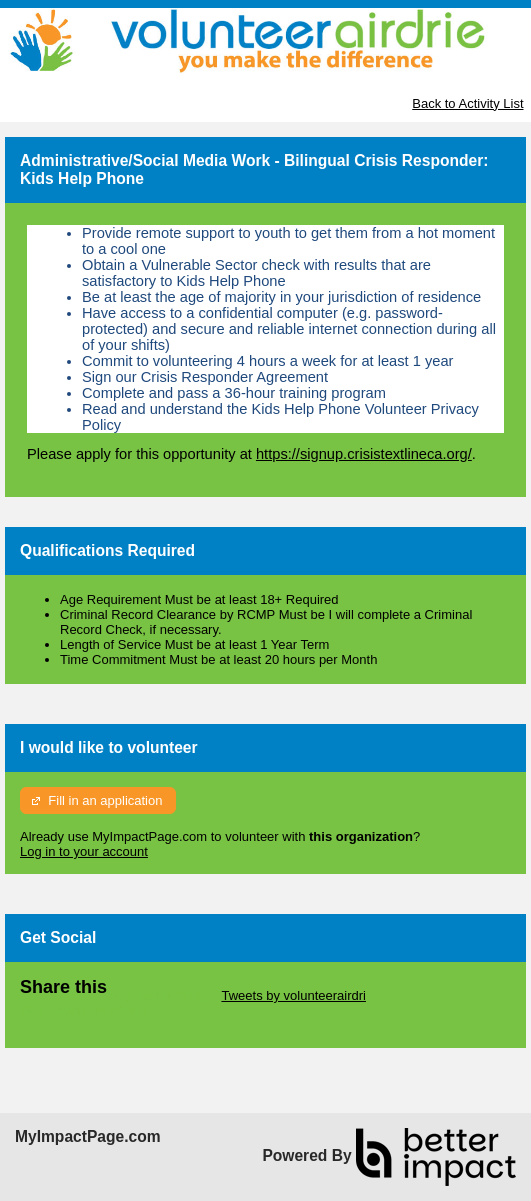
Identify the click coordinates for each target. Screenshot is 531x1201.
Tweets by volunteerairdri (293, 995)
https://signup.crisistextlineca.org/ (364, 454)
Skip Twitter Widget (162, 995)
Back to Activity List (467, 103)
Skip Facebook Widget (85, 1010)
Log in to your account (84, 851)
